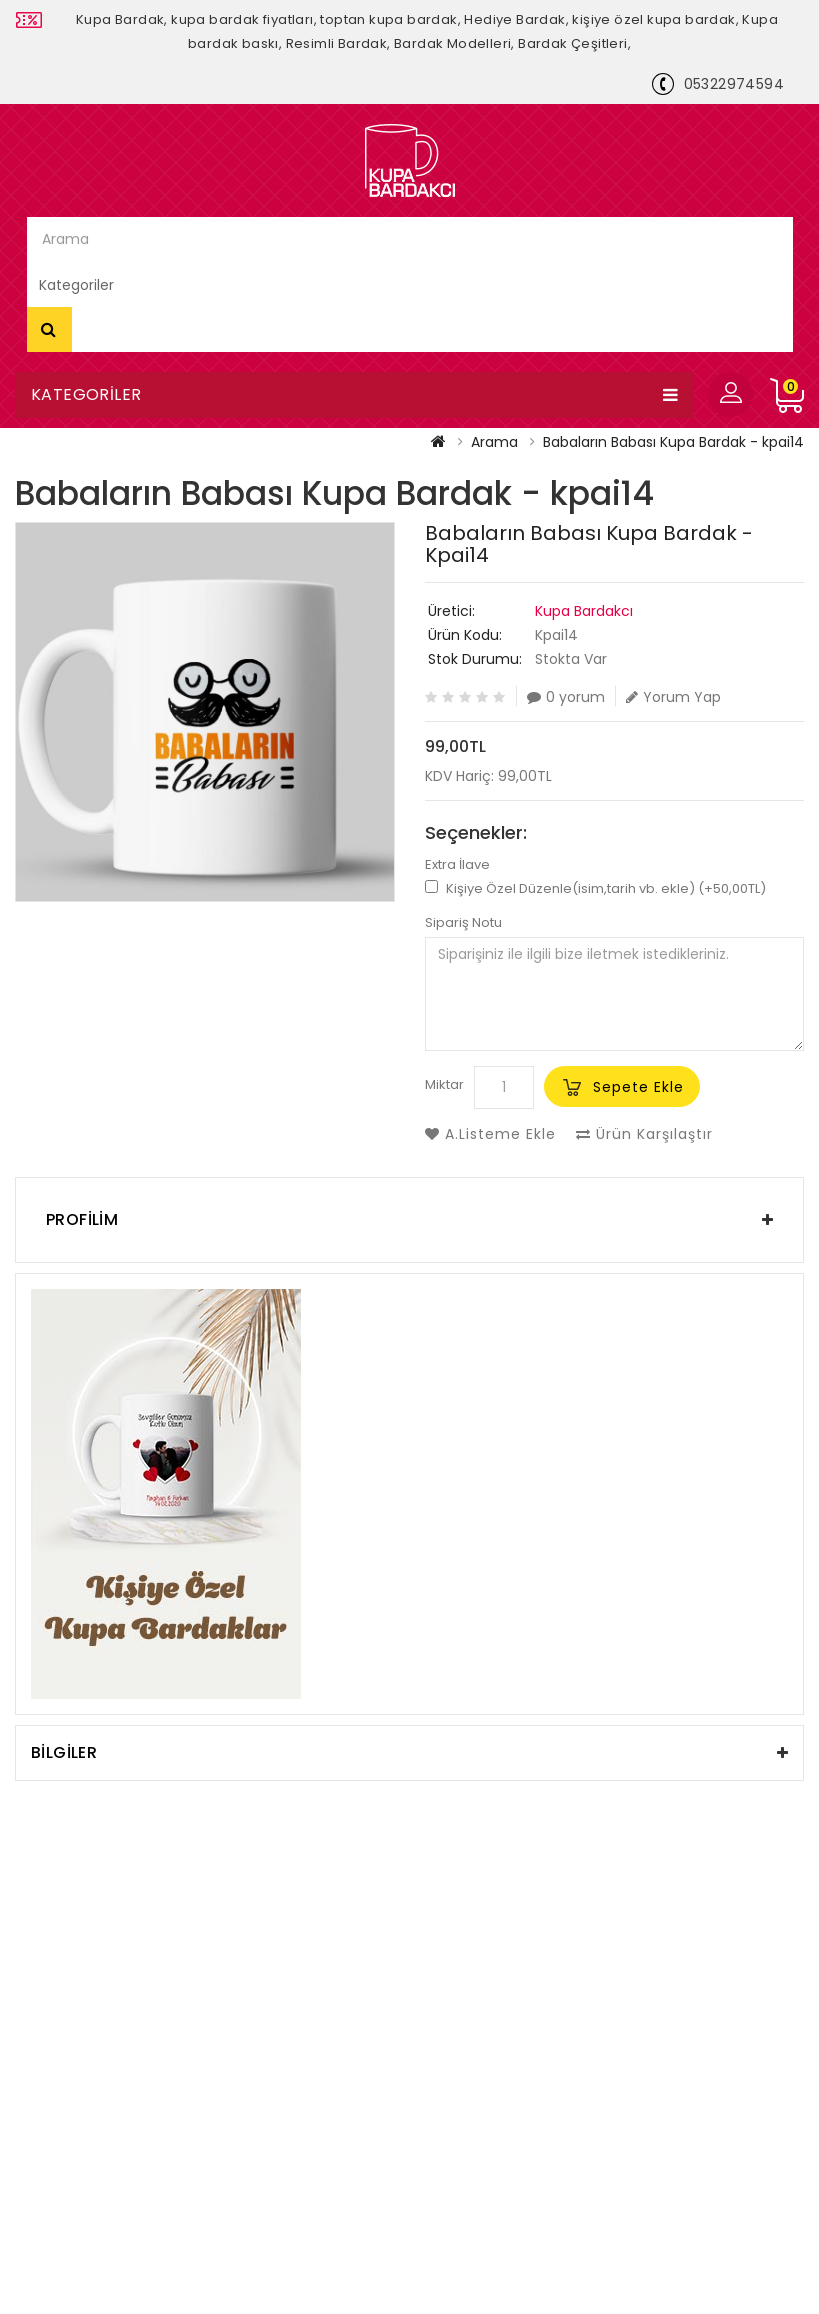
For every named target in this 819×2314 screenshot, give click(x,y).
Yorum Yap (673, 696)
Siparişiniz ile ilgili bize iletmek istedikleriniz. (615, 994)
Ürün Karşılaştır (644, 1134)
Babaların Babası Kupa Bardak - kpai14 (673, 442)
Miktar (444, 1084)
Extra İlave (457, 865)
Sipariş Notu (463, 923)
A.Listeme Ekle (490, 1134)
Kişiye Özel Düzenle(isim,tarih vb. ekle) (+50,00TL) (595, 888)
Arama (49, 329)
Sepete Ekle (638, 1087)
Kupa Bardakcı (584, 611)
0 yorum (566, 696)
